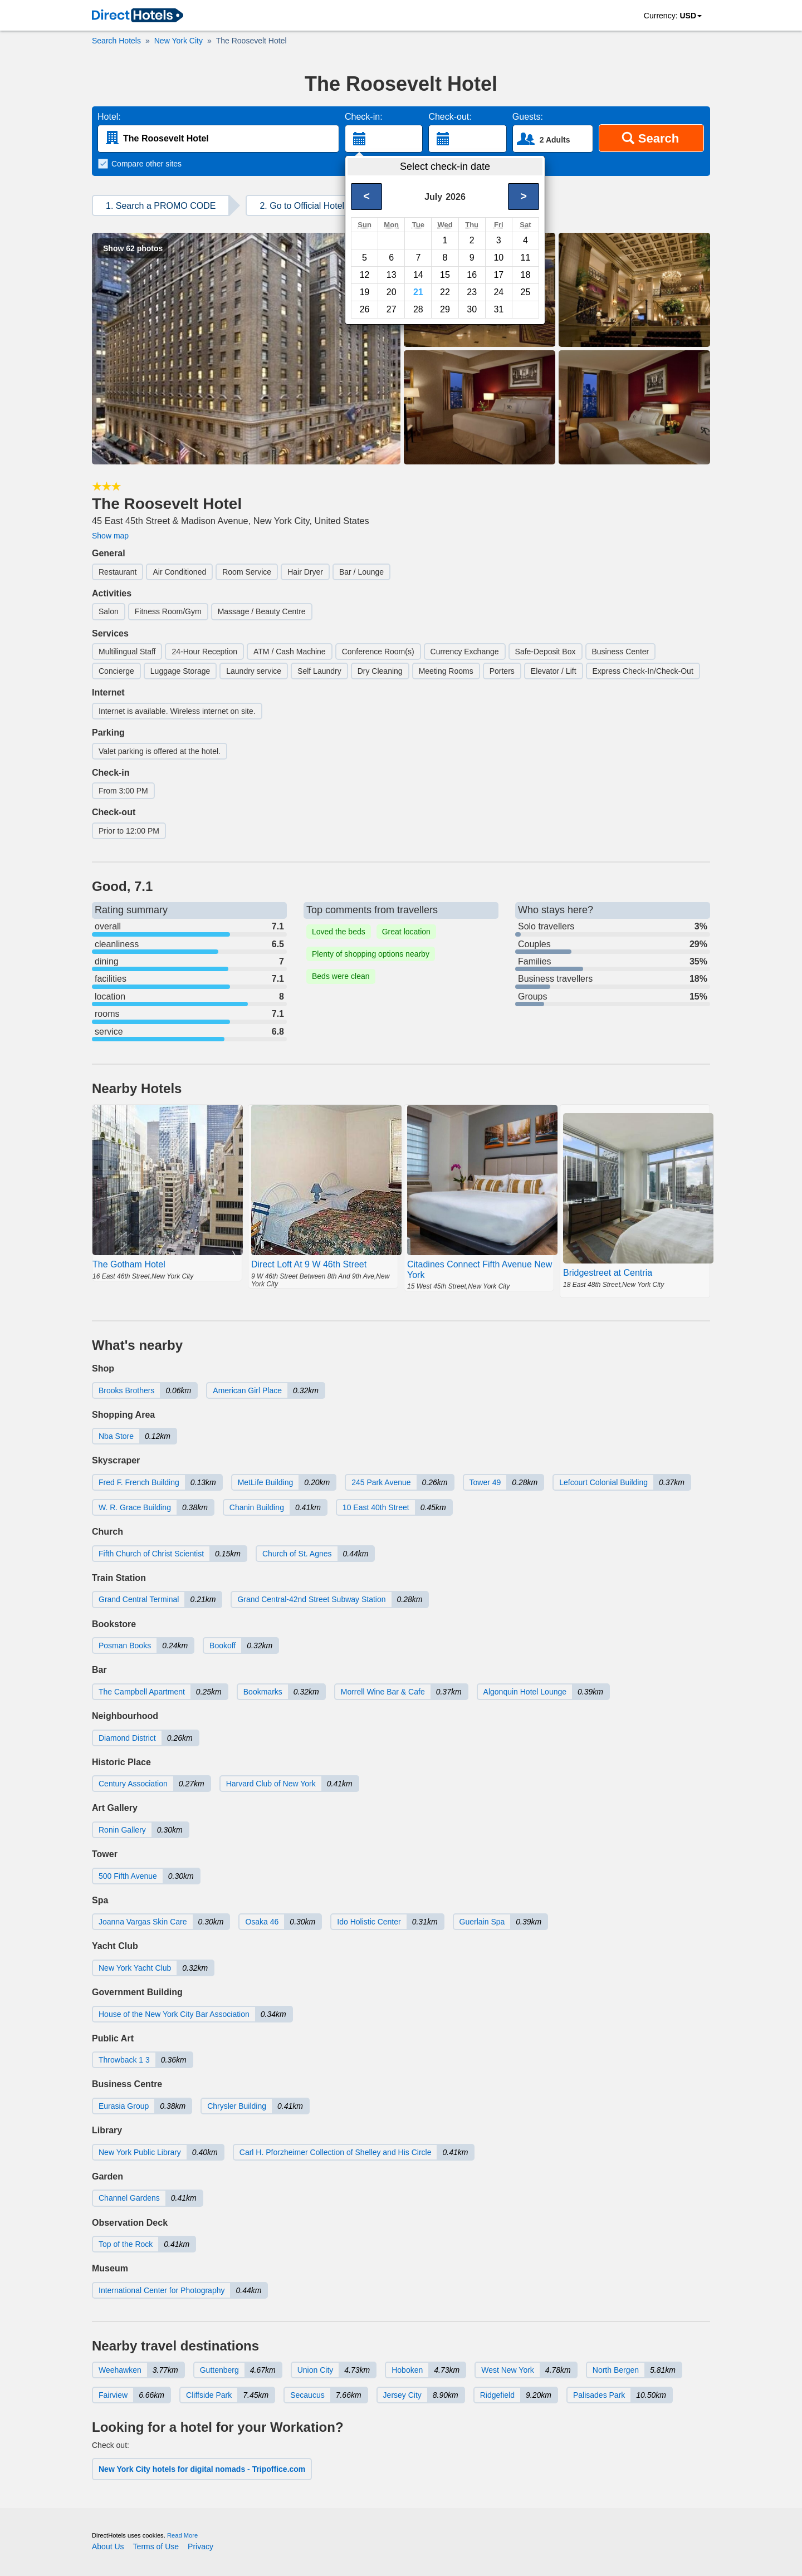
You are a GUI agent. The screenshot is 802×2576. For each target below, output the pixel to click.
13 (392, 275)
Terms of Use (156, 2546)
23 (472, 292)
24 (498, 292)
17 (498, 275)
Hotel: (109, 116)
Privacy (200, 2546)
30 (472, 309)
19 (365, 292)
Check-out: (449, 116)
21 (418, 292)
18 (526, 275)
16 (472, 275)
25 (526, 292)
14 (418, 275)
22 (445, 292)
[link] (137, 16)
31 (498, 309)
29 (445, 309)
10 (498, 257)
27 (392, 309)
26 (365, 309)
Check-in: (364, 116)
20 (392, 292)
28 (418, 309)
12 (365, 275)
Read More (182, 2535)
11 (526, 257)
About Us (108, 2546)
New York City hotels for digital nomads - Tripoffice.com (202, 2469)
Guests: (527, 116)
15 (445, 275)
